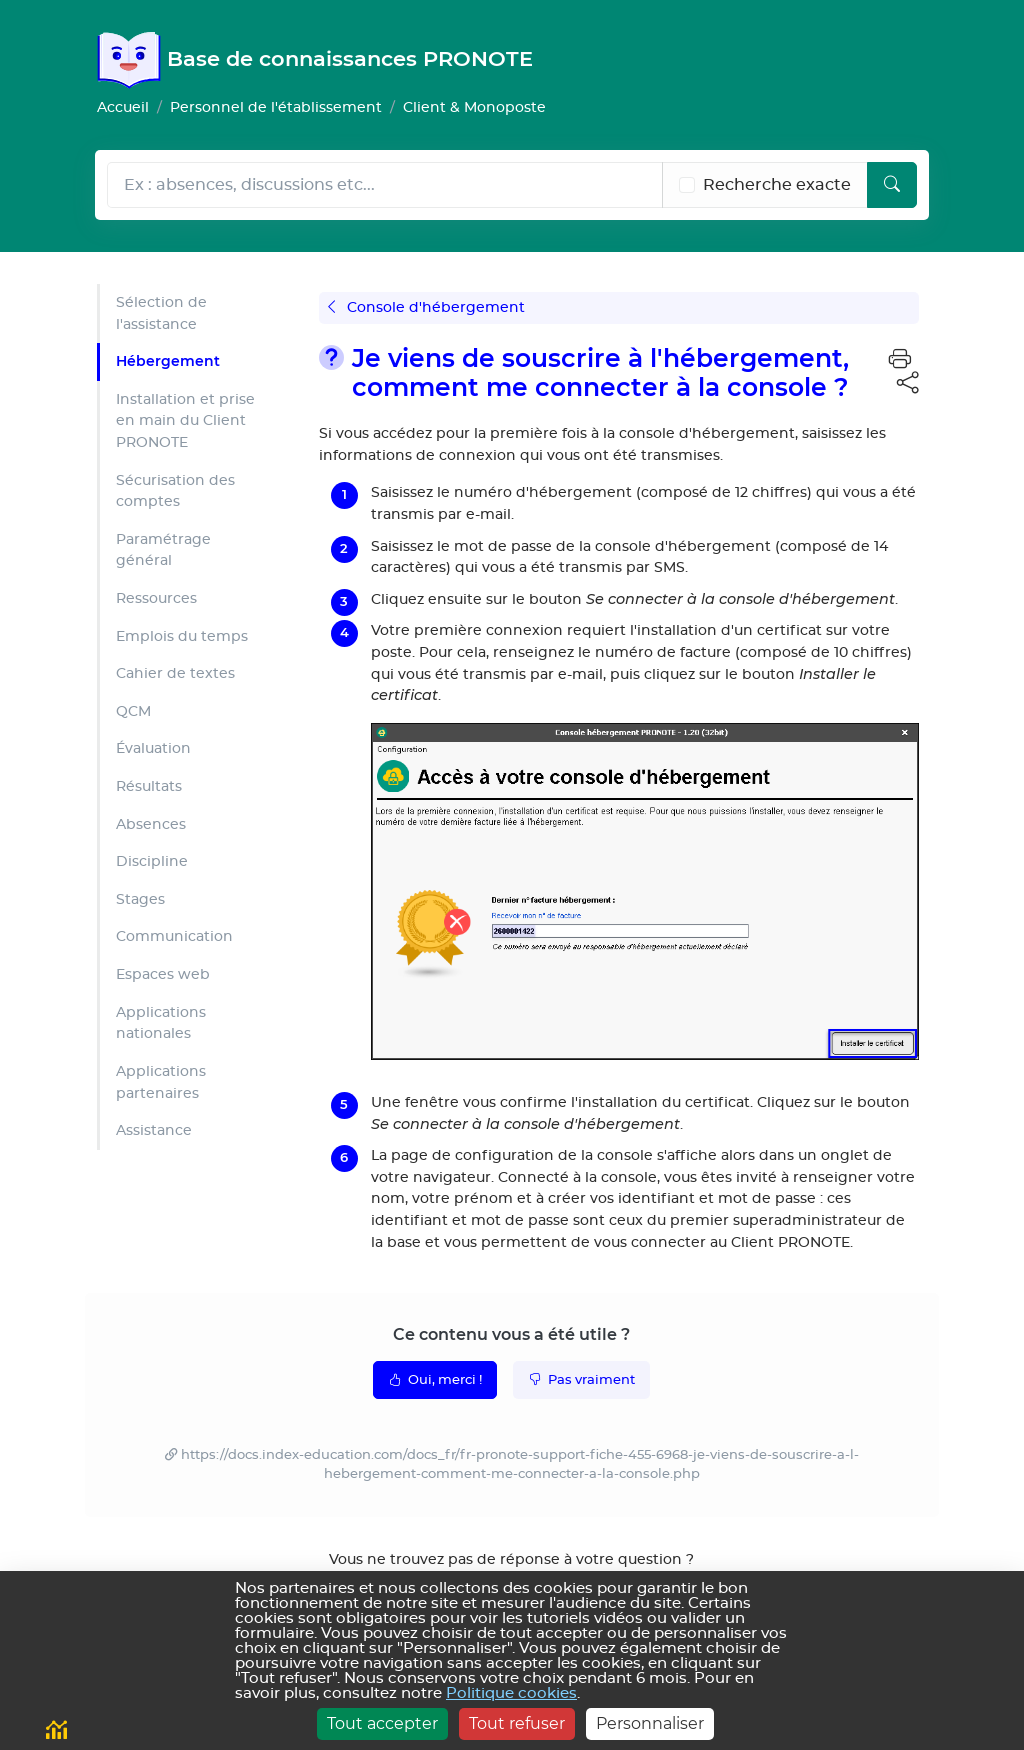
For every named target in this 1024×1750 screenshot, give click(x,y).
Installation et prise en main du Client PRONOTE (185, 421)
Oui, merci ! (435, 1379)
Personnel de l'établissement (276, 107)
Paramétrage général (163, 550)
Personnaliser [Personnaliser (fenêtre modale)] (650, 1723)
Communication (174, 936)
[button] (900, 360)
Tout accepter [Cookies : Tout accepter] (382, 1723)
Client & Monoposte (474, 107)
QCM (133, 711)
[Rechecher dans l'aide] (384, 185)
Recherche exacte (777, 185)
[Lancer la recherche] (892, 185)
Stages (140, 899)
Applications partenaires (161, 1082)
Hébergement (168, 361)
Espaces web (163, 974)
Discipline (152, 861)
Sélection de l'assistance (161, 313)
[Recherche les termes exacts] (687, 185)
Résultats (149, 786)
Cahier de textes (175, 673)
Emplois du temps (182, 636)
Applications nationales (161, 1023)
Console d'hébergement (426, 307)
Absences (151, 824)
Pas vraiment (581, 1379)
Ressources (156, 598)
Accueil (123, 107)
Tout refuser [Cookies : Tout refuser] (517, 1723)
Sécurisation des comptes (175, 491)
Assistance (154, 1130)
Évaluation (153, 748)
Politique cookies (511, 1693)
